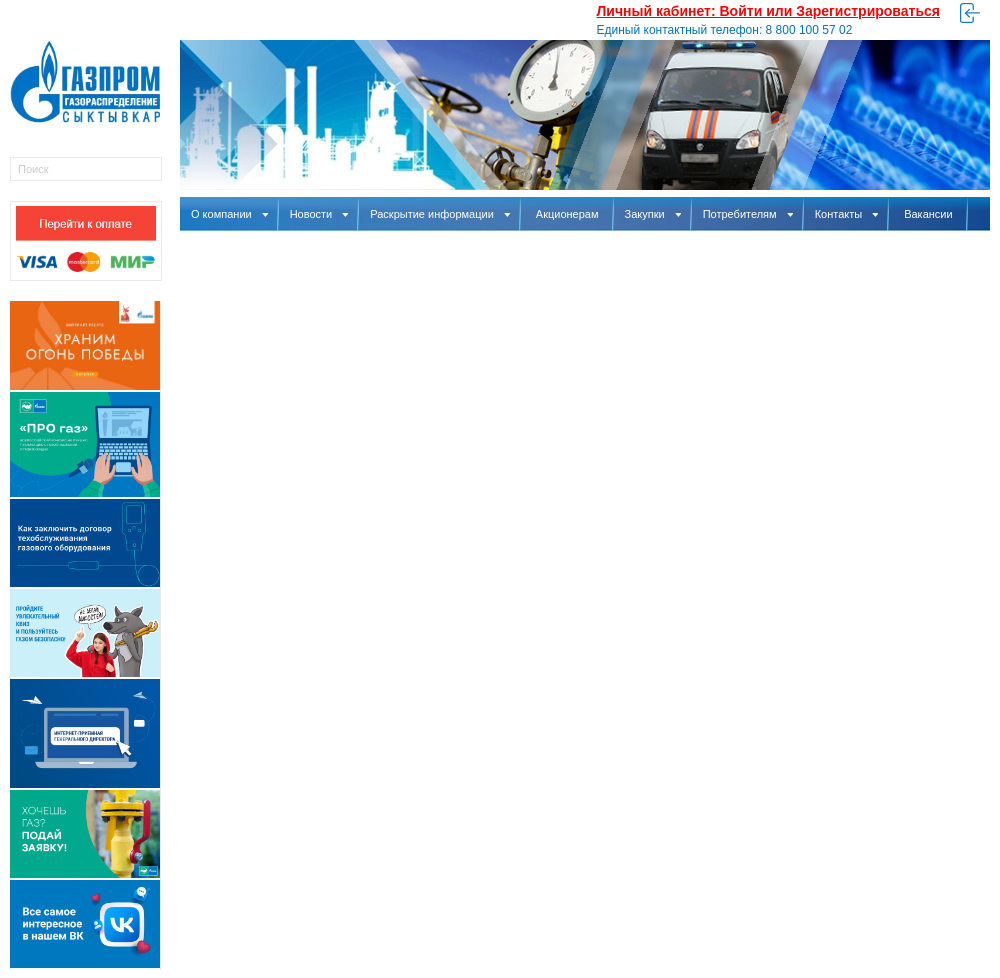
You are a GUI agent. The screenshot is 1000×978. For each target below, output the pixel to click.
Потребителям (748, 214)
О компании (229, 214)
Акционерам (567, 214)
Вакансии (928, 214)
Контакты (847, 214)
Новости (319, 214)
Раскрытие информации (440, 214)
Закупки (653, 214)
